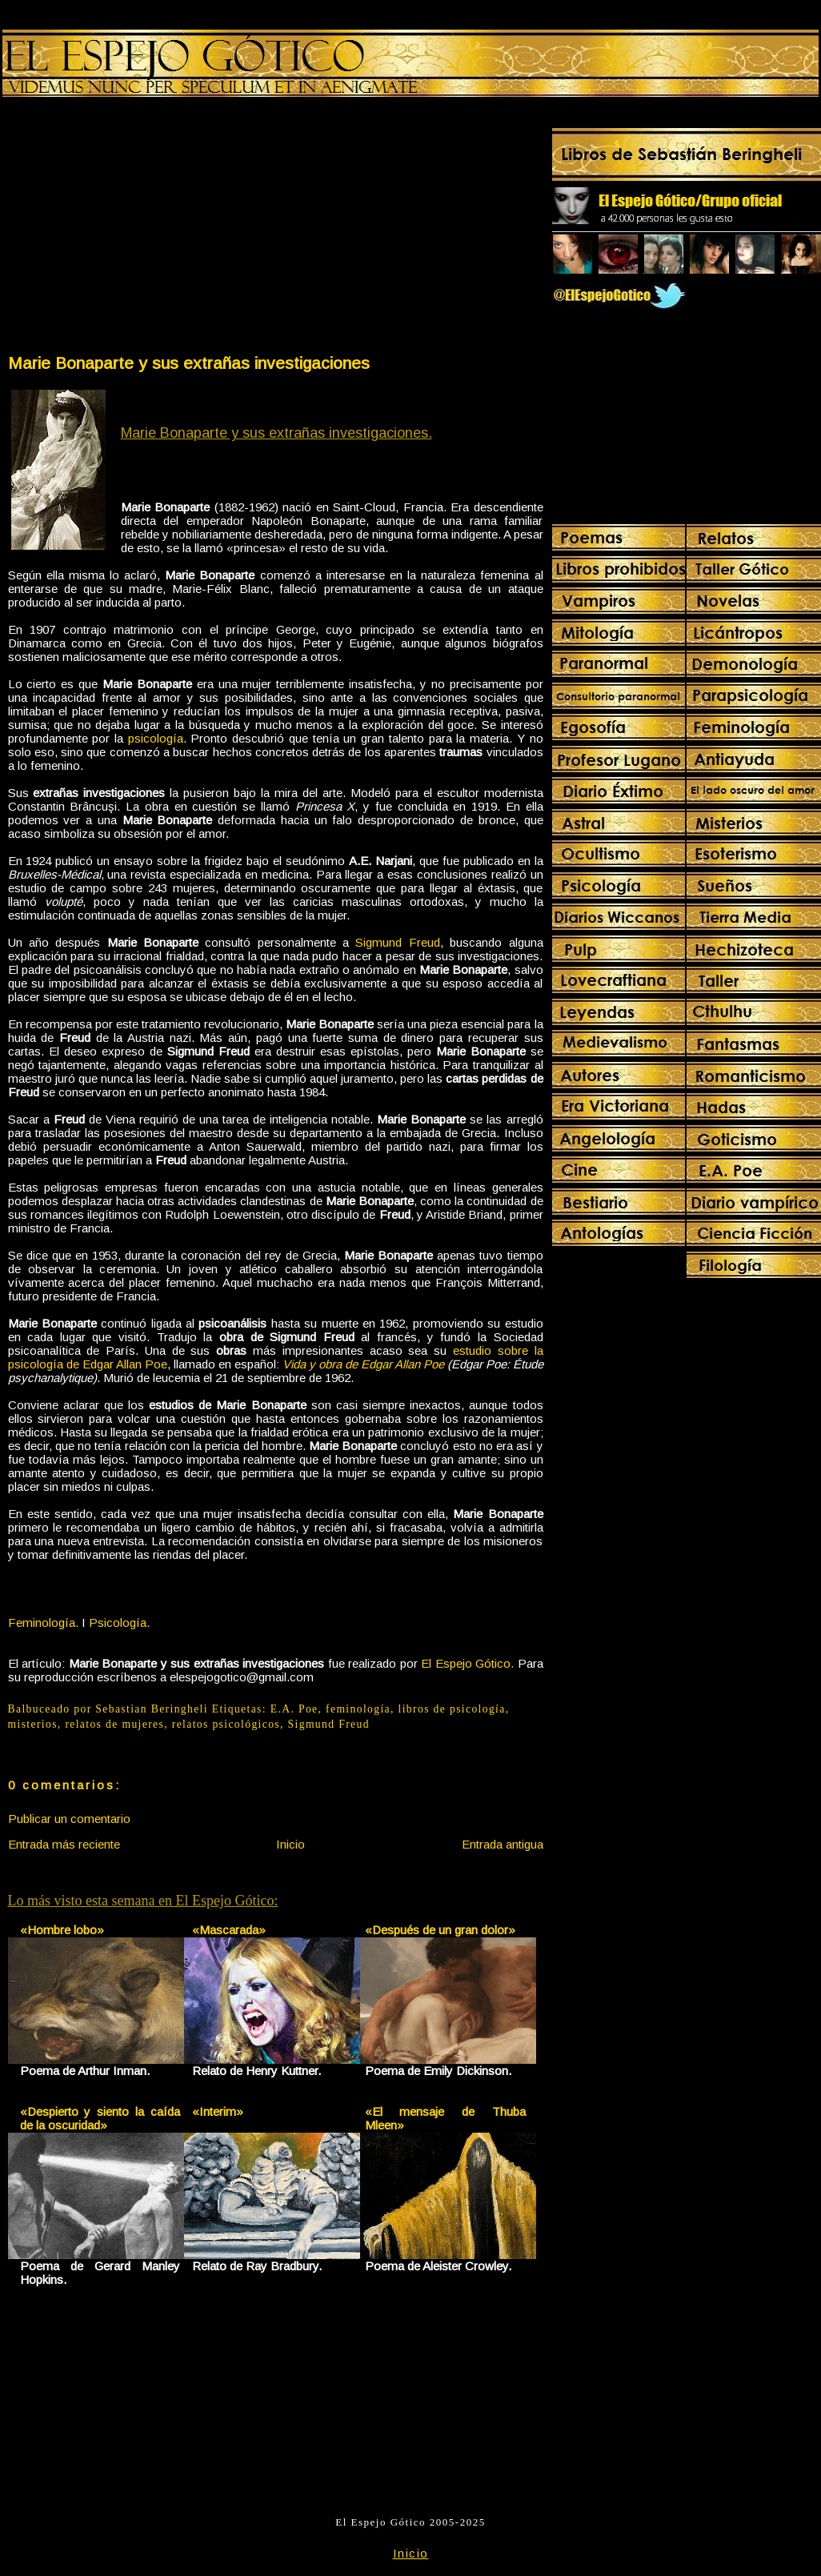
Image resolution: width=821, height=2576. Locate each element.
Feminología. (43, 1622)
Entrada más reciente (64, 1844)
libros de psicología (452, 1709)
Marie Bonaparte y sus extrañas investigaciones (189, 363)
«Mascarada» (229, 1930)
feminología (358, 1709)
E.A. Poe (294, 1709)
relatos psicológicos (226, 1724)
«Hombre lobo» (62, 1930)
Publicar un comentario (69, 1818)
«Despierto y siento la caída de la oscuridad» (100, 2118)
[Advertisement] (140, 229)
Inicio (290, 1844)
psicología (155, 738)
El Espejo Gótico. (467, 1663)
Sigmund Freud (397, 942)
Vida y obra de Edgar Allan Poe (363, 1364)
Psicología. (119, 1622)
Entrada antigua (502, 1844)
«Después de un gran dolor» (440, 1930)
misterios (33, 1724)
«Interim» (217, 2111)
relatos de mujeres (114, 1724)
